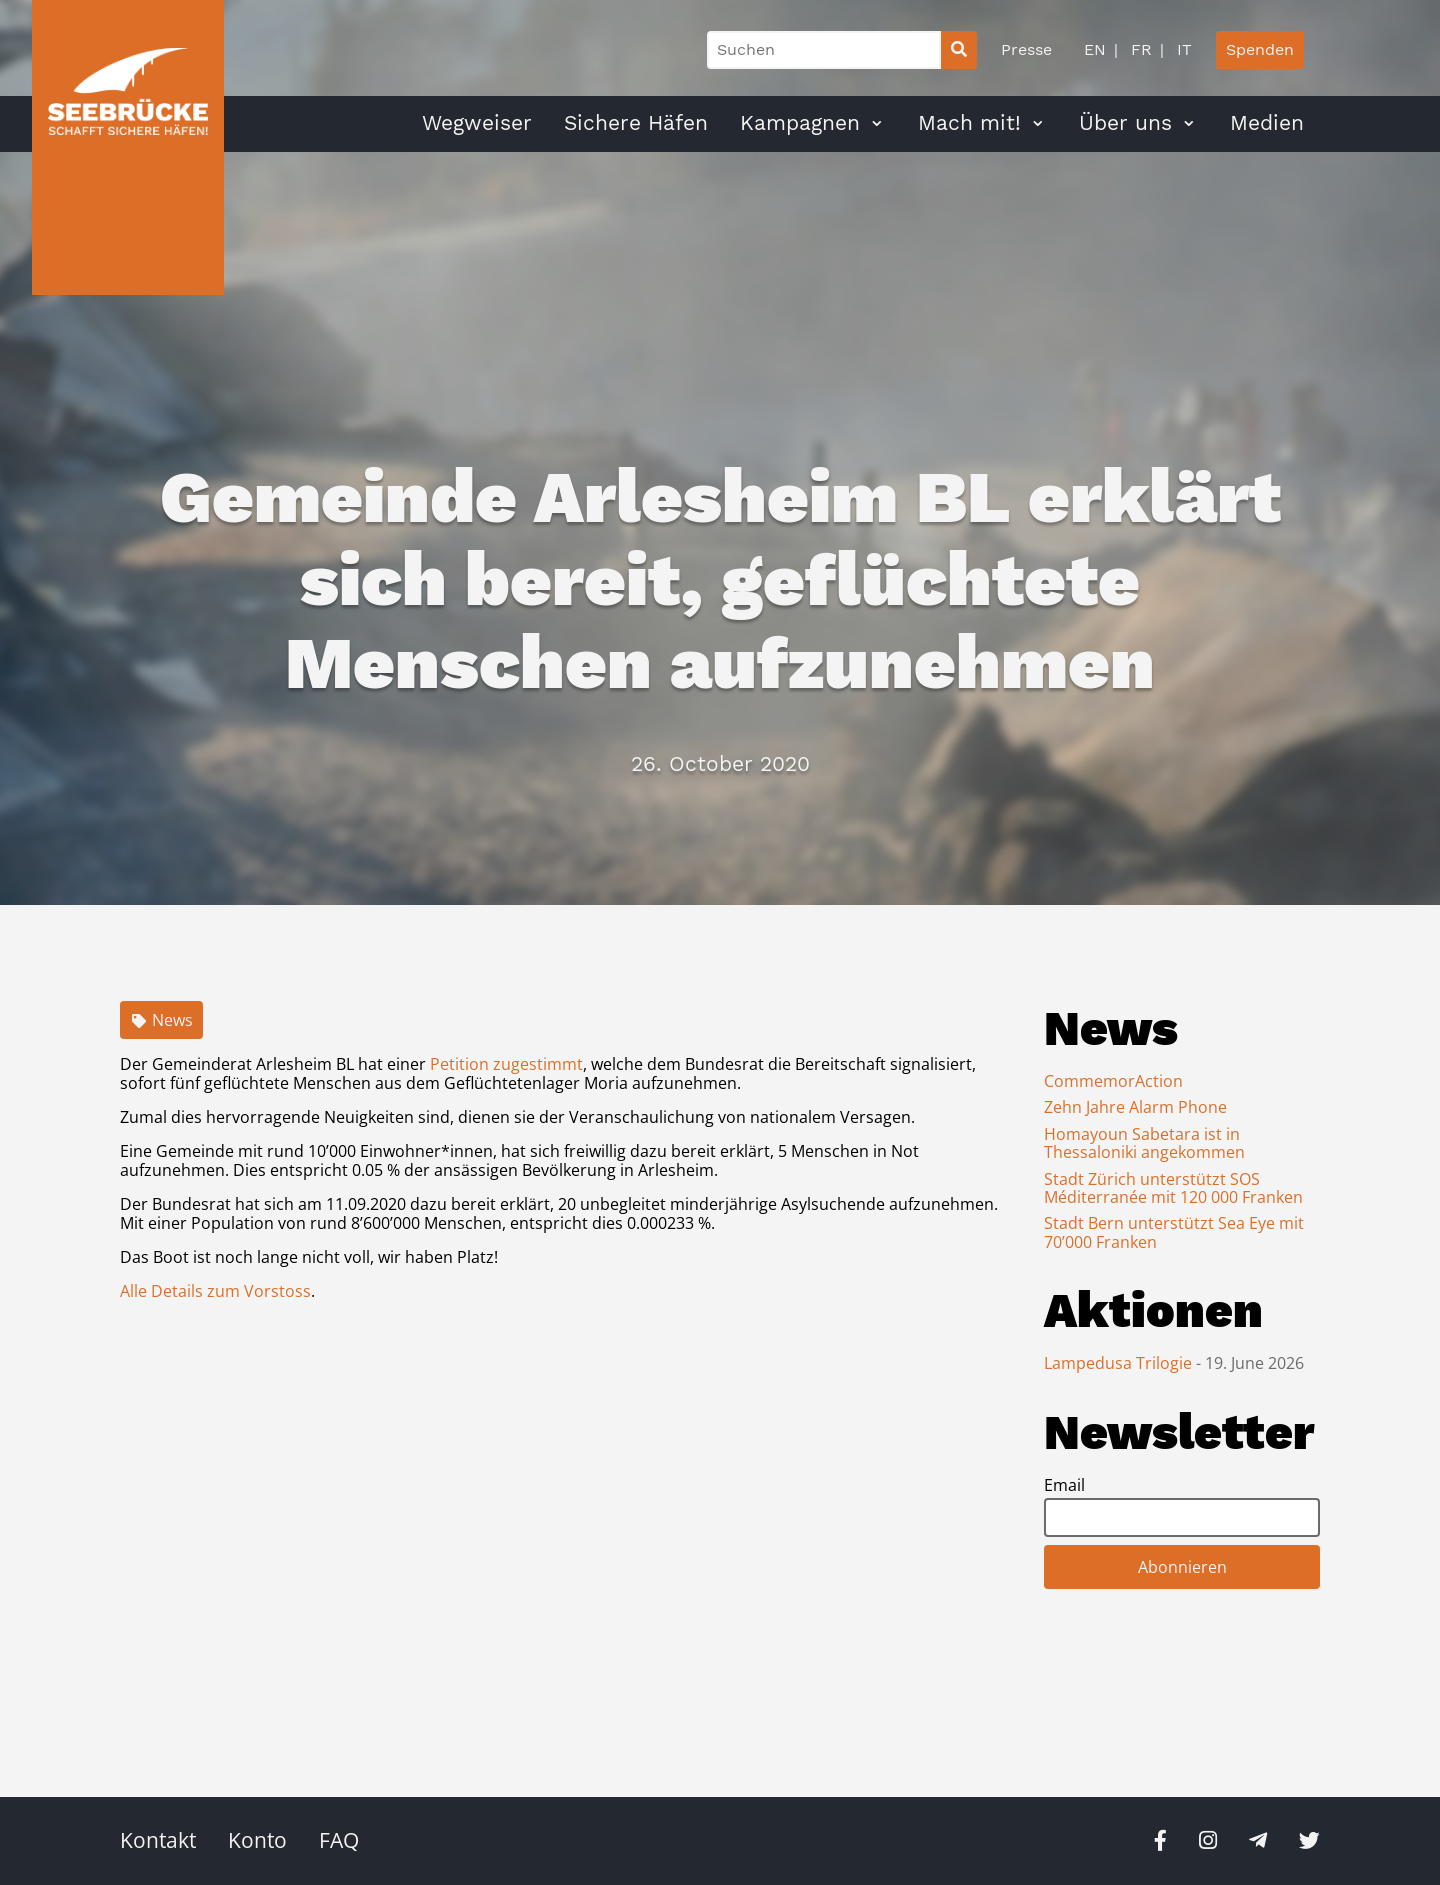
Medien (1267, 123)
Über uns (1125, 123)
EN (1095, 49)
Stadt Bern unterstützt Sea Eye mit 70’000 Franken (1174, 1232)
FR (1139, 49)
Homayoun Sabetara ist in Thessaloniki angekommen (1144, 1143)
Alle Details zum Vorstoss (215, 1291)
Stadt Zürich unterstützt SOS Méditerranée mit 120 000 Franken (1173, 1188)
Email (1064, 1485)
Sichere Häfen (636, 123)
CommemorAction (1113, 1081)
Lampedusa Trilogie (1120, 1363)
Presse (1026, 49)
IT (1182, 49)
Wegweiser (477, 123)
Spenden (1260, 49)
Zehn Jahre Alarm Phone (1135, 1107)
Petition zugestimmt (506, 1064)
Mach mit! (969, 123)
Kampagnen (800, 123)
